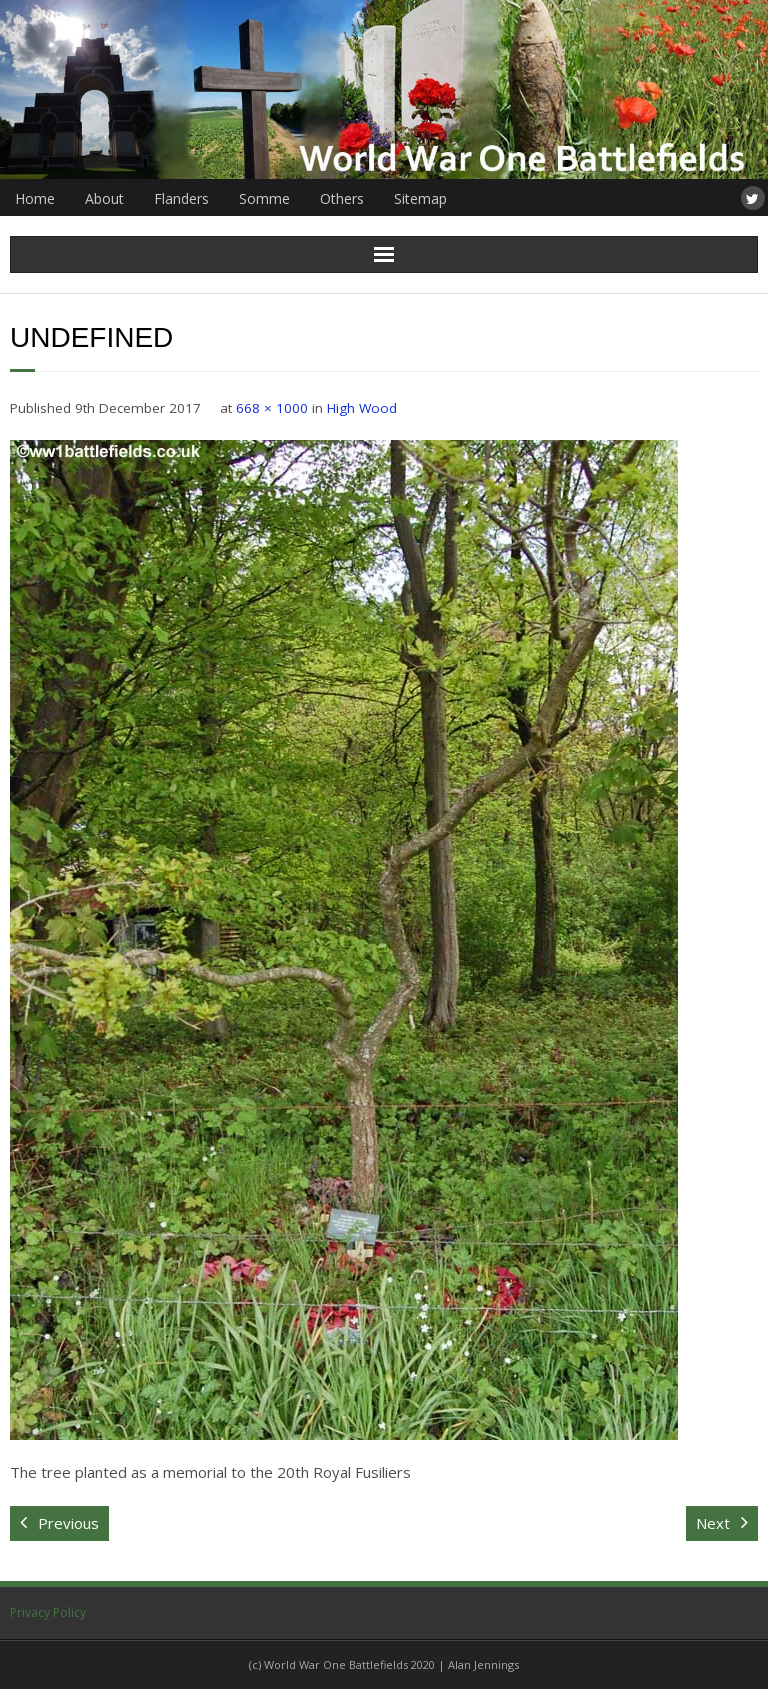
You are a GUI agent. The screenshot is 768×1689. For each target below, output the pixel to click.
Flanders (181, 198)
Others (342, 198)
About (104, 198)
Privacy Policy (48, 1612)
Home (35, 198)
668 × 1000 (272, 408)
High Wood (362, 408)
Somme (264, 198)
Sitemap (420, 198)
